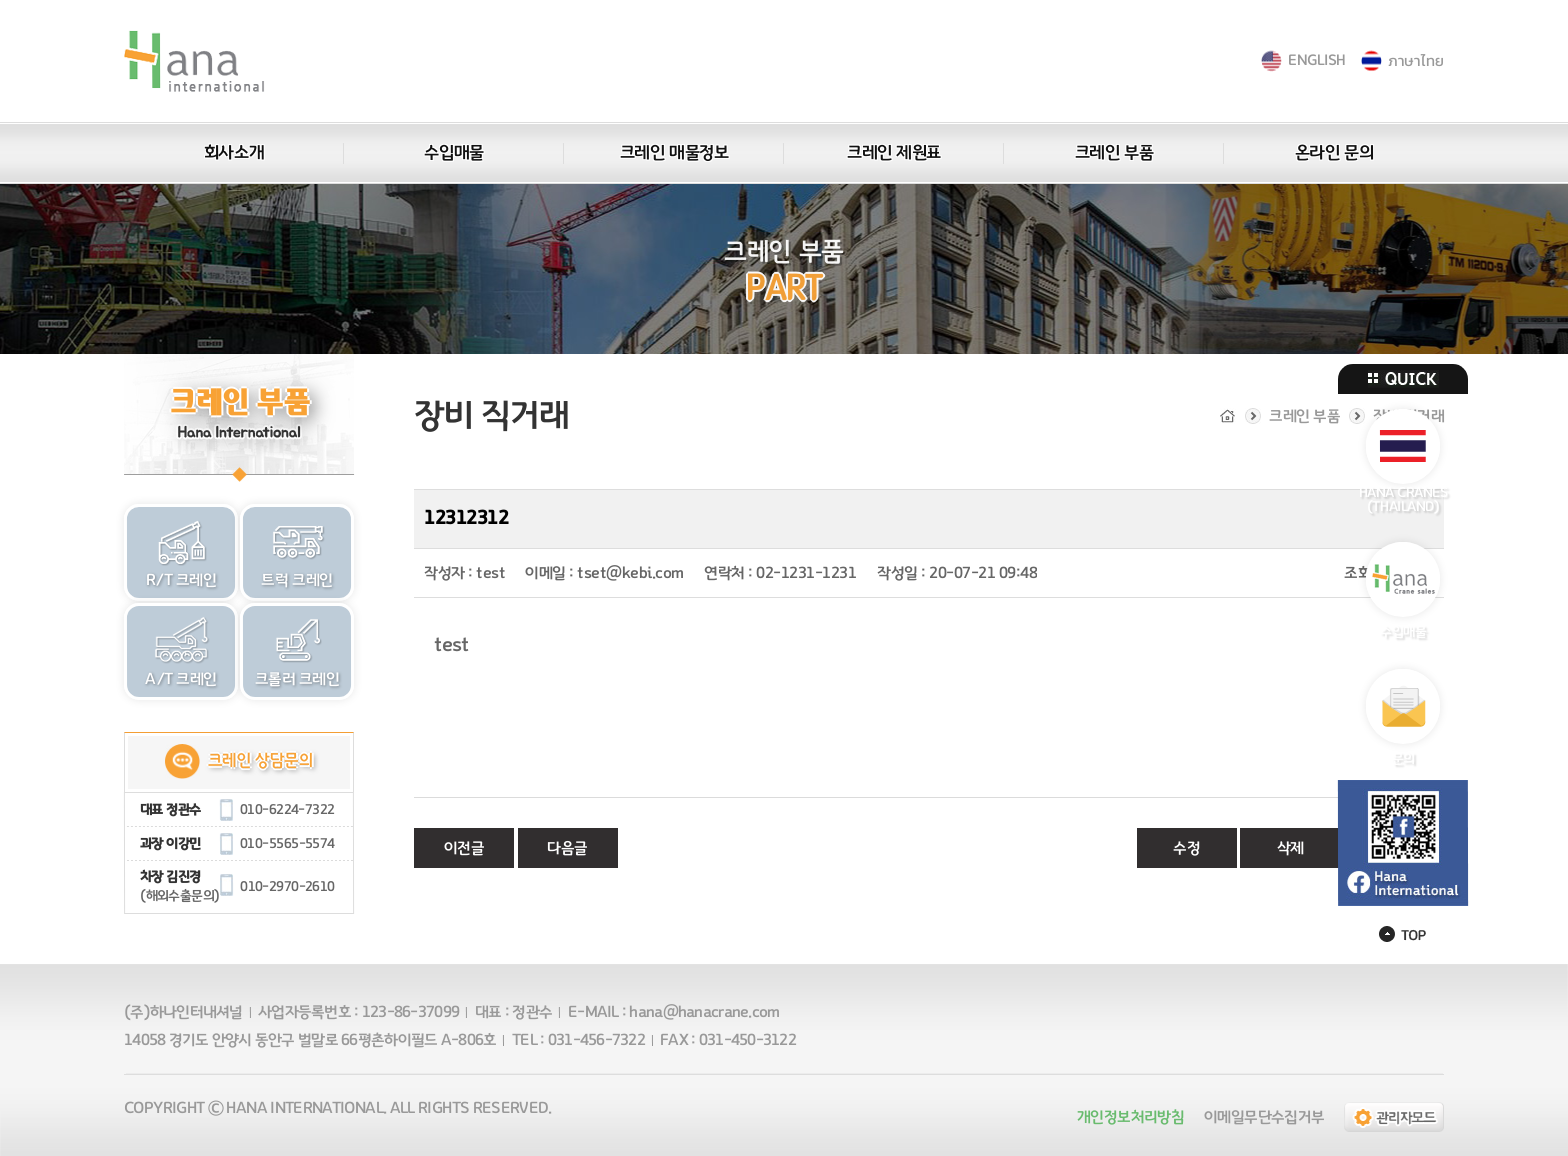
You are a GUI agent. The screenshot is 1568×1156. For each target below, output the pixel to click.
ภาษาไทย (1415, 60)
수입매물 (453, 153)
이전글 (464, 848)
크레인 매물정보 (674, 153)
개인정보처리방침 (1130, 1117)
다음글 (567, 848)
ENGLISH (1317, 60)
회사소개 (234, 153)
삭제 (1290, 848)
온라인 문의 (1334, 153)
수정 (1186, 848)
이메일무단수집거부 (1264, 1117)
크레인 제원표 (894, 153)
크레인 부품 (1114, 153)
